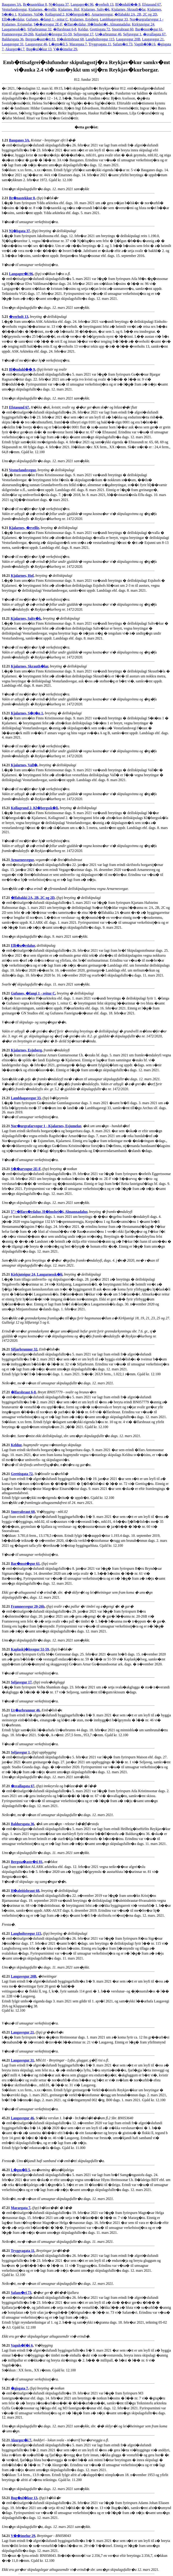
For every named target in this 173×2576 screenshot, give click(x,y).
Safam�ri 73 (122, 44)
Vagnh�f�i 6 (144, 44)
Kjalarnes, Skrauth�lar (129, 9)
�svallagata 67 (154, 34)
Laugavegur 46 (36, 44)
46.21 (6, 2170)
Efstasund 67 (151, 4)
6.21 (5, 369)
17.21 (6, 898)
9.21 (5, 528)
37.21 (6, 1786)
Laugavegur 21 (153, 39)
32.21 (6, 1606)
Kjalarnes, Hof (68, 9)
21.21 (6, 1098)
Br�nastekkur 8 (35, 4)
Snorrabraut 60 (123, 29)
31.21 (6, 1563)
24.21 (6, 1212)
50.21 (6, 2345)
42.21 (6, 1976)
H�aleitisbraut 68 (70, 39)
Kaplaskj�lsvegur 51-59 (53, 34)
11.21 (6, 618)
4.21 (5, 274)
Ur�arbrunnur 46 (108, 34)
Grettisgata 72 (100, 29)
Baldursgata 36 (12, 39)
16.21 (6, 860)
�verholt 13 (104, 4)
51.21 (6, 2388)
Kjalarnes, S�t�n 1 (27, 713)
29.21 (6, 1474)
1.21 (5, 140)
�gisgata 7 (19, 2388)
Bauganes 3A (11, 4)
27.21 (6, 1392)
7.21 (5, 407)
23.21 (6, 1169)
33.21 (6, 1649)
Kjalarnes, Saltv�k (95, 9)
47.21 (6, 2208)
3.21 (5, 231)
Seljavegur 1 (132, 34)
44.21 (6, 2060)
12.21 (6, 666)
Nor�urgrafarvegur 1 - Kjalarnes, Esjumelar (46, 1126)
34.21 (6, 1682)
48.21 (6, 2251)
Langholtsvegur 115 (100, 39)
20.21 (6, 1050)
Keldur (83, 29)
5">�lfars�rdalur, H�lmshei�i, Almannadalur (49, 1212)
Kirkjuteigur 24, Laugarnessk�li (36, 1274)
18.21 (6, 945)
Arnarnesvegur (102, 14)
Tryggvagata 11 (100, 44)
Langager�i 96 (82, 4)
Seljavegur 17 (83, 34)
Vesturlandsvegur (14, 9)
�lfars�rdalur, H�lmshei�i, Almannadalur (97, 24)
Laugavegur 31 (12, 44)
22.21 (6, 1126)
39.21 (6, 1862)
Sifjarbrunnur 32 (39, 29)
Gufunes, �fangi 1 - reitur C (47, 19)
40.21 (6, 1891)
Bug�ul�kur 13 (39, 49)
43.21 (6, 2032)
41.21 (6, 1933)
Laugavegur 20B (128, 39)
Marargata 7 (78, 44)
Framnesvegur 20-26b (18, 34)
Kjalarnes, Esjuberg (84, 19)
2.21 (5, 198)
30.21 (6, 1512)
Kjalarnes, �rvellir (42, 9)
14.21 (6, 765)
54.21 (6, 2536)
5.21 (5, 317)
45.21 (6, 2118)
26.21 (6, 1349)
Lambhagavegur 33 (114, 19)
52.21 (6, 2440)
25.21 (6, 1274)
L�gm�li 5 (58, 44)
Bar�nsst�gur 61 (148, 29)
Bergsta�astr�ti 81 (40, 39)
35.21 (6, 1710)
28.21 (6, 1445)
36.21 (6, 1752)
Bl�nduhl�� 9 (127, 4)
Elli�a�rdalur (13, 19)
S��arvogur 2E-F (48, 24)
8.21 (5, 470)
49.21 (6, 2292)
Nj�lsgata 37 (59, 4)
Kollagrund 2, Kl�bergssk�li (67, 14)
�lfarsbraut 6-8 (64, 29)
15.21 (6, 808)
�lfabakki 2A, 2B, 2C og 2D (135, 14)
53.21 (6, 2498)
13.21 (6, 713)
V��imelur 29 (65, 49)
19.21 (6, 993)
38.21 (6, 1824)
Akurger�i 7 (14, 49)
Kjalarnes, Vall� (30, 14)
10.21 (6, 575)
